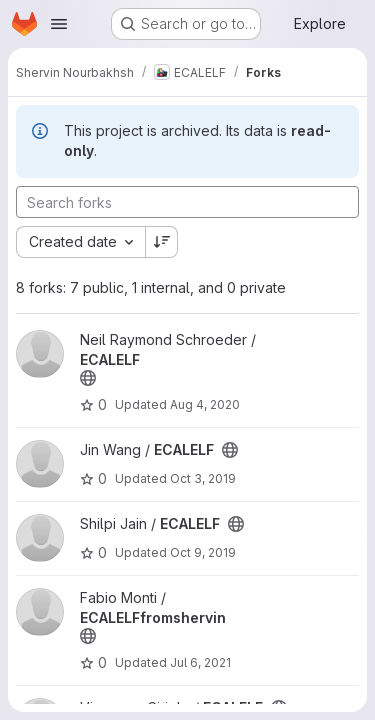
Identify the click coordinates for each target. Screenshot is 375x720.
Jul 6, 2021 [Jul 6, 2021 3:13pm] (200, 662)
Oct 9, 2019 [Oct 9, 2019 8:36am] (203, 552)
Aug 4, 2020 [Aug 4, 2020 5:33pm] (205, 404)
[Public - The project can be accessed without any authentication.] (88, 378)
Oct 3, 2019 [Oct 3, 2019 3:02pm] (203, 478)
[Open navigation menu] (59, 24)
